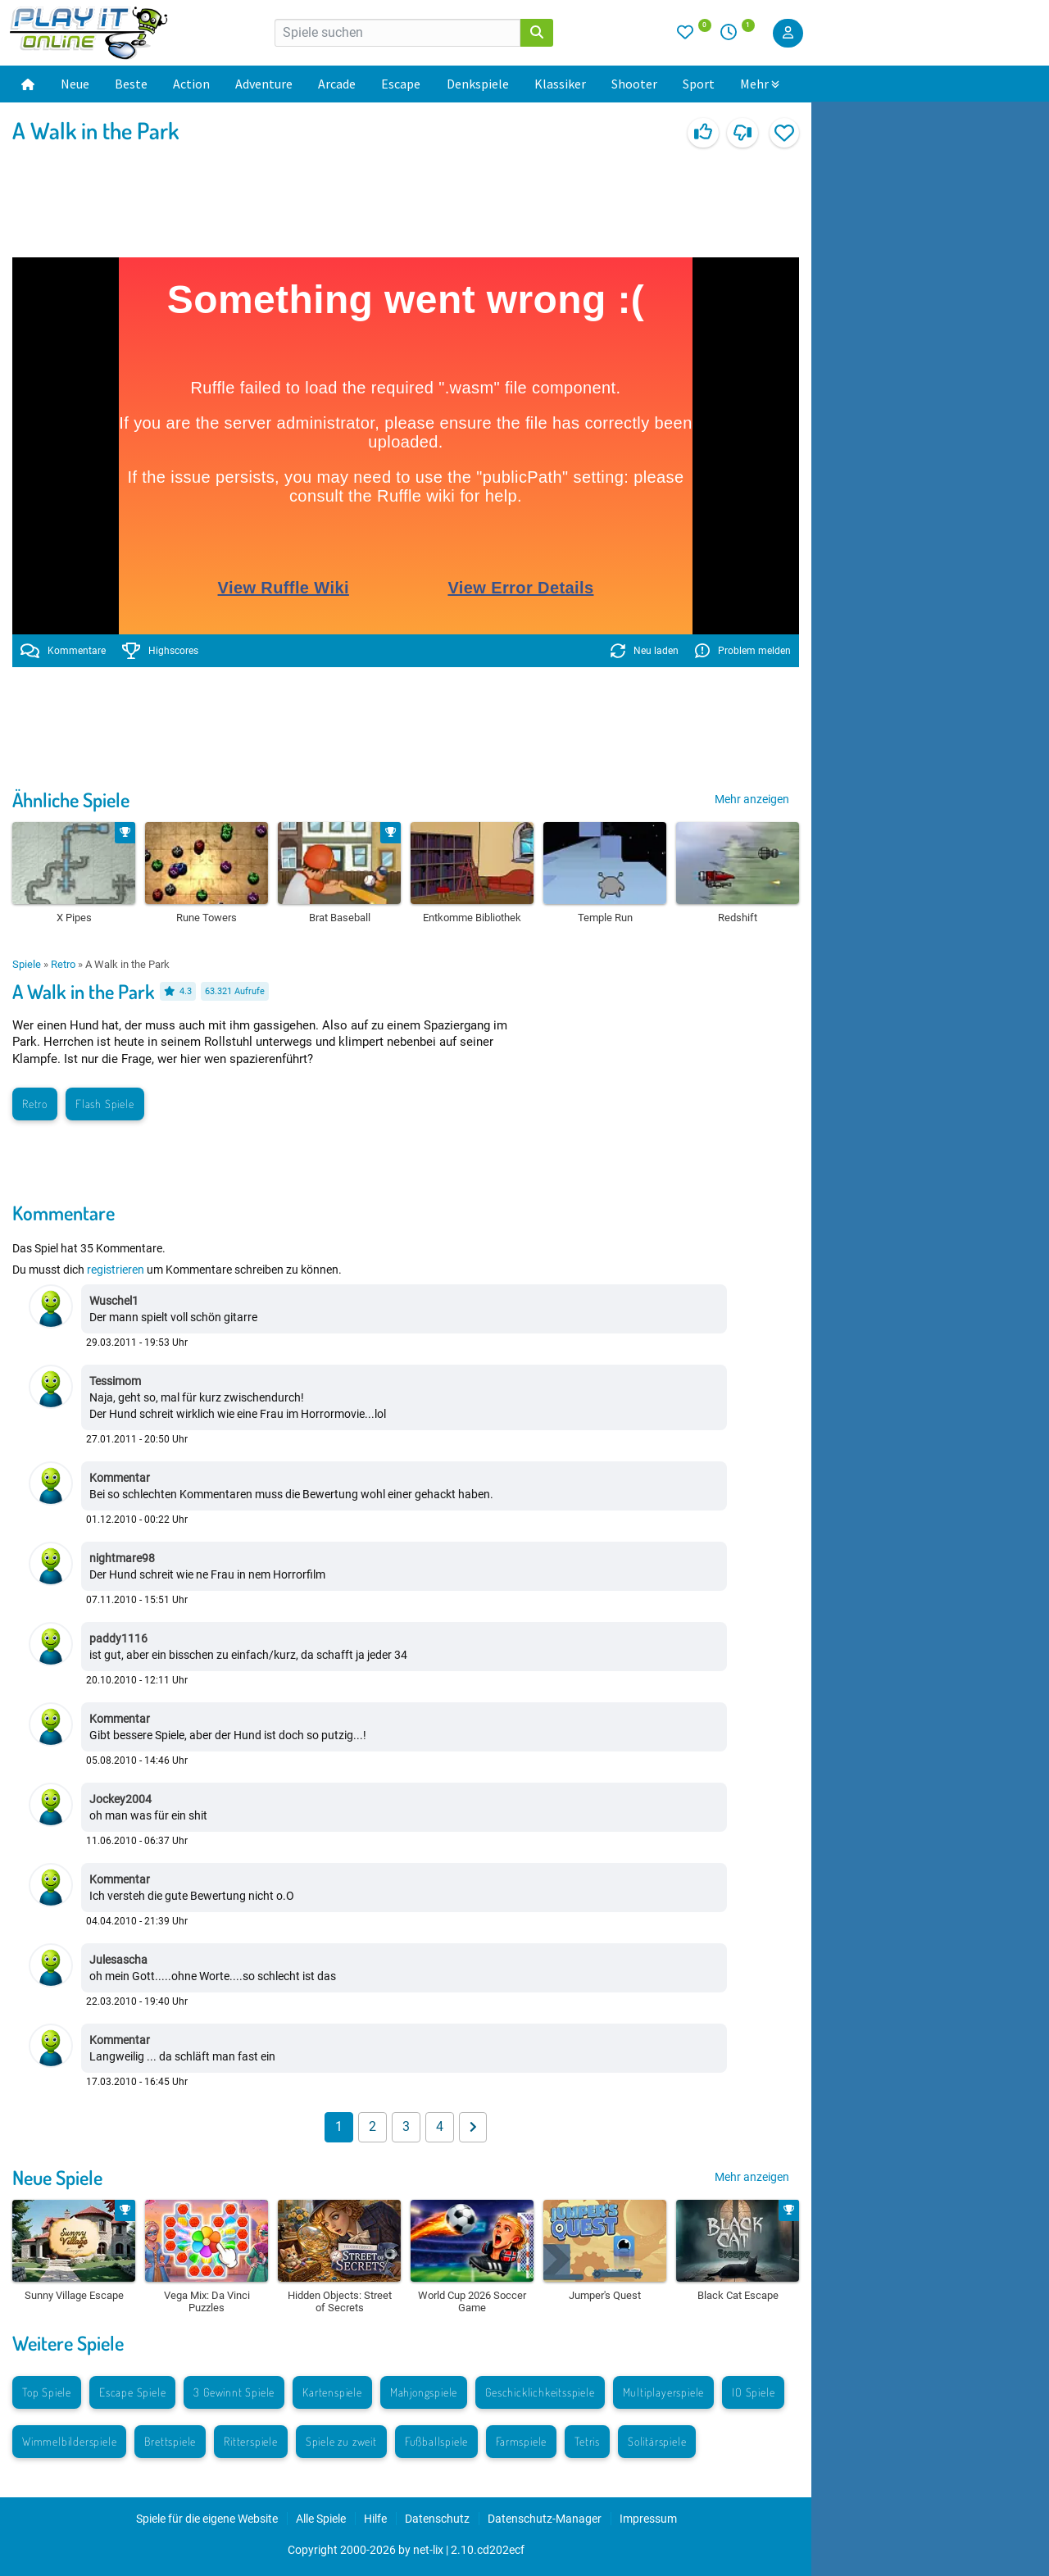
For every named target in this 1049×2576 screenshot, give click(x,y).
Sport (699, 83)
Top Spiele (46, 2392)
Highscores (160, 651)
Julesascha (118, 1959)
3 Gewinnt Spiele (234, 2392)
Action (191, 83)
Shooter (634, 83)
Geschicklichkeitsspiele (539, 2392)
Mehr (759, 83)
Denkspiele (478, 83)
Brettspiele (170, 2441)
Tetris (587, 2441)
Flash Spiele (104, 1104)
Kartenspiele (332, 2392)
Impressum (648, 2518)
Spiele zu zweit (341, 2441)
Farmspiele (521, 2441)
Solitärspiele (657, 2441)
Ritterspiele (251, 2441)
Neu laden (645, 650)
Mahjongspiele (423, 2392)
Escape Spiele (132, 2392)
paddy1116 (118, 1638)
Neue (75, 83)
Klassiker (560, 83)
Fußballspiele (436, 2441)
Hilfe (375, 2518)
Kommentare (63, 651)
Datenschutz (437, 2518)
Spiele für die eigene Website (207, 2518)
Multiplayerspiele (664, 2392)
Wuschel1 (114, 1300)
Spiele (26, 964)
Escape (400, 83)
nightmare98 (122, 1558)
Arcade (337, 83)
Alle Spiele (321, 2518)
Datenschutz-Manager (545, 2518)
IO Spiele (753, 2392)
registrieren (115, 1269)
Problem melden (743, 650)
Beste (131, 83)
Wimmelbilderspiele (69, 2441)
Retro (63, 964)
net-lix (428, 2549)
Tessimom (115, 1381)
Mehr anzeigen (752, 799)
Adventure (264, 83)
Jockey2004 (120, 1799)
